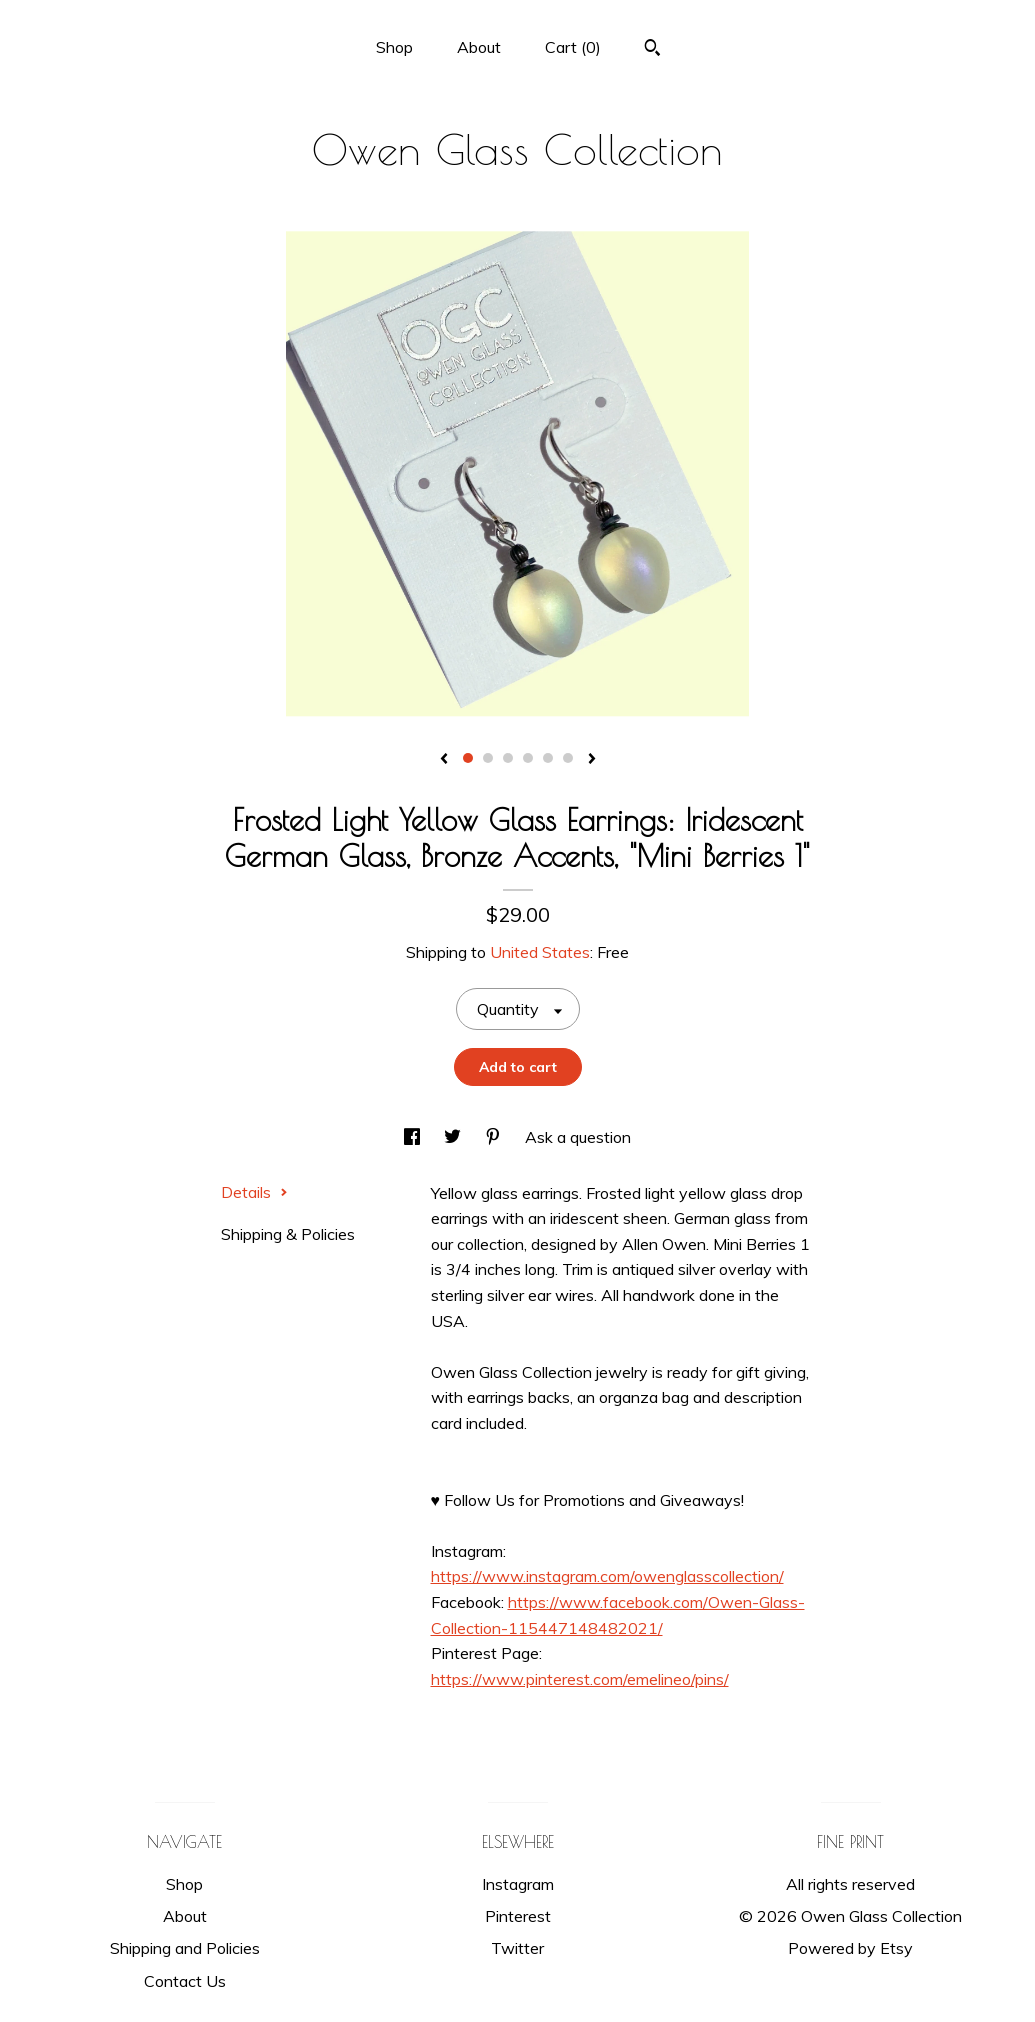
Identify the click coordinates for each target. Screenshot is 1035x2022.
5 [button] (548, 758)
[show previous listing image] (444, 760)
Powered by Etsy (850, 1948)
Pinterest (518, 1916)
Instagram (518, 1884)
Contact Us (185, 1981)
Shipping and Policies (185, 1948)
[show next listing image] (592, 760)
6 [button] (568, 758)
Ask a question (578, 1137)
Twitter (517, 1948)
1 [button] (468, 758)
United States (540, 952)
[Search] (652, 50)
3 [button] (508, 758)
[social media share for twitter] (454, 1137)
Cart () (573, 47)
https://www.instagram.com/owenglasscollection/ (607, 1576)
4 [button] (528, 758)
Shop (394, 47)
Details (254, 1192)
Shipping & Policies (288, 1234)
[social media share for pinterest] (495, 1137)
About (479, 47)
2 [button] (488, 758)
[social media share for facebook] (414, 1137)
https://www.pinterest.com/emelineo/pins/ (580, 1679)
